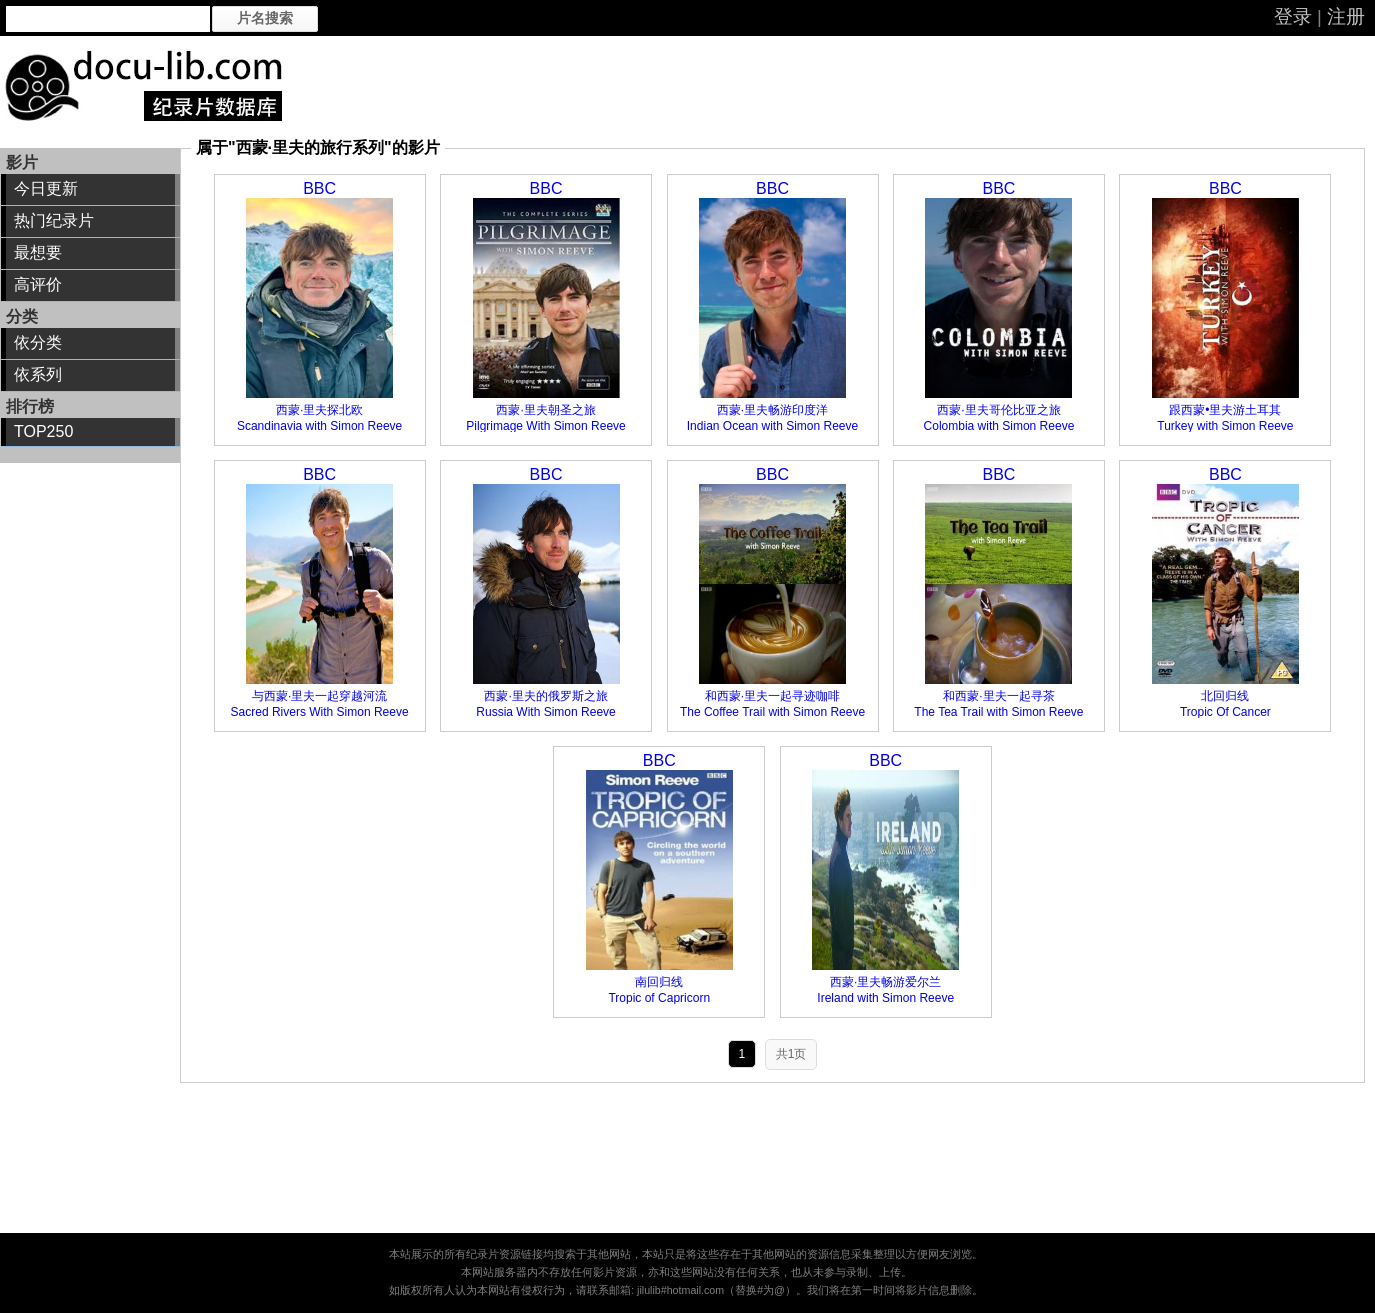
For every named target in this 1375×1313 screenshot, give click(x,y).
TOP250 (43, 431)
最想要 (38, 252)
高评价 (38, 284)
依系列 (38, 374)
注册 (1346, 16)
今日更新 (46, 188)
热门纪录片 (54, 220)
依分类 (38, 342)
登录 (1293, 16)
